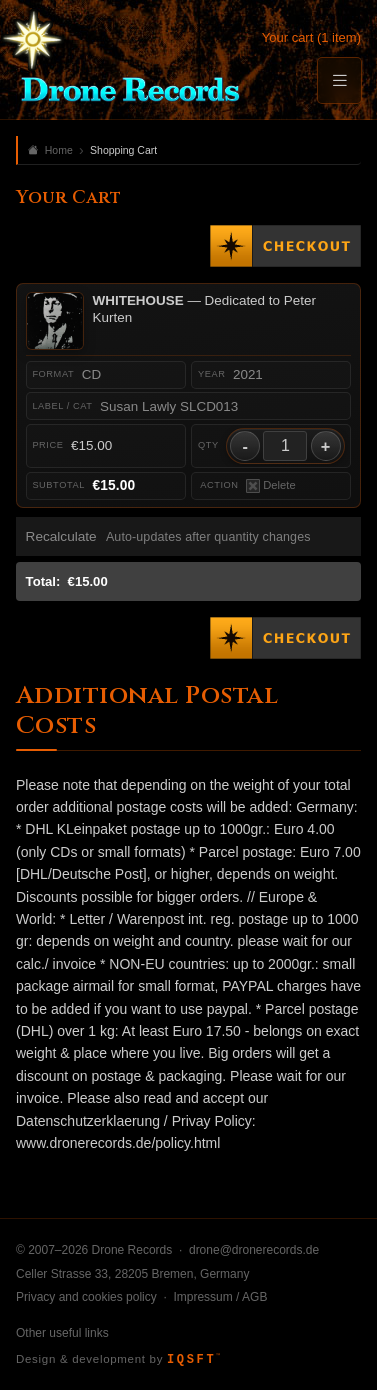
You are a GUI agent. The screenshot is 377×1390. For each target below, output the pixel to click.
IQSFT (193, 1360)
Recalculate (61, 536)
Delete (271, 486)
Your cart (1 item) (311, 37)
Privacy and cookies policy (86, 1297)
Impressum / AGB (220, 1297)
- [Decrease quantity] (245, 446)
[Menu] (339, 80)
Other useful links (62, 1333)
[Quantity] (285, 446)
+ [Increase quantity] (326, 446)
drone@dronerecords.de (254, 1250)
